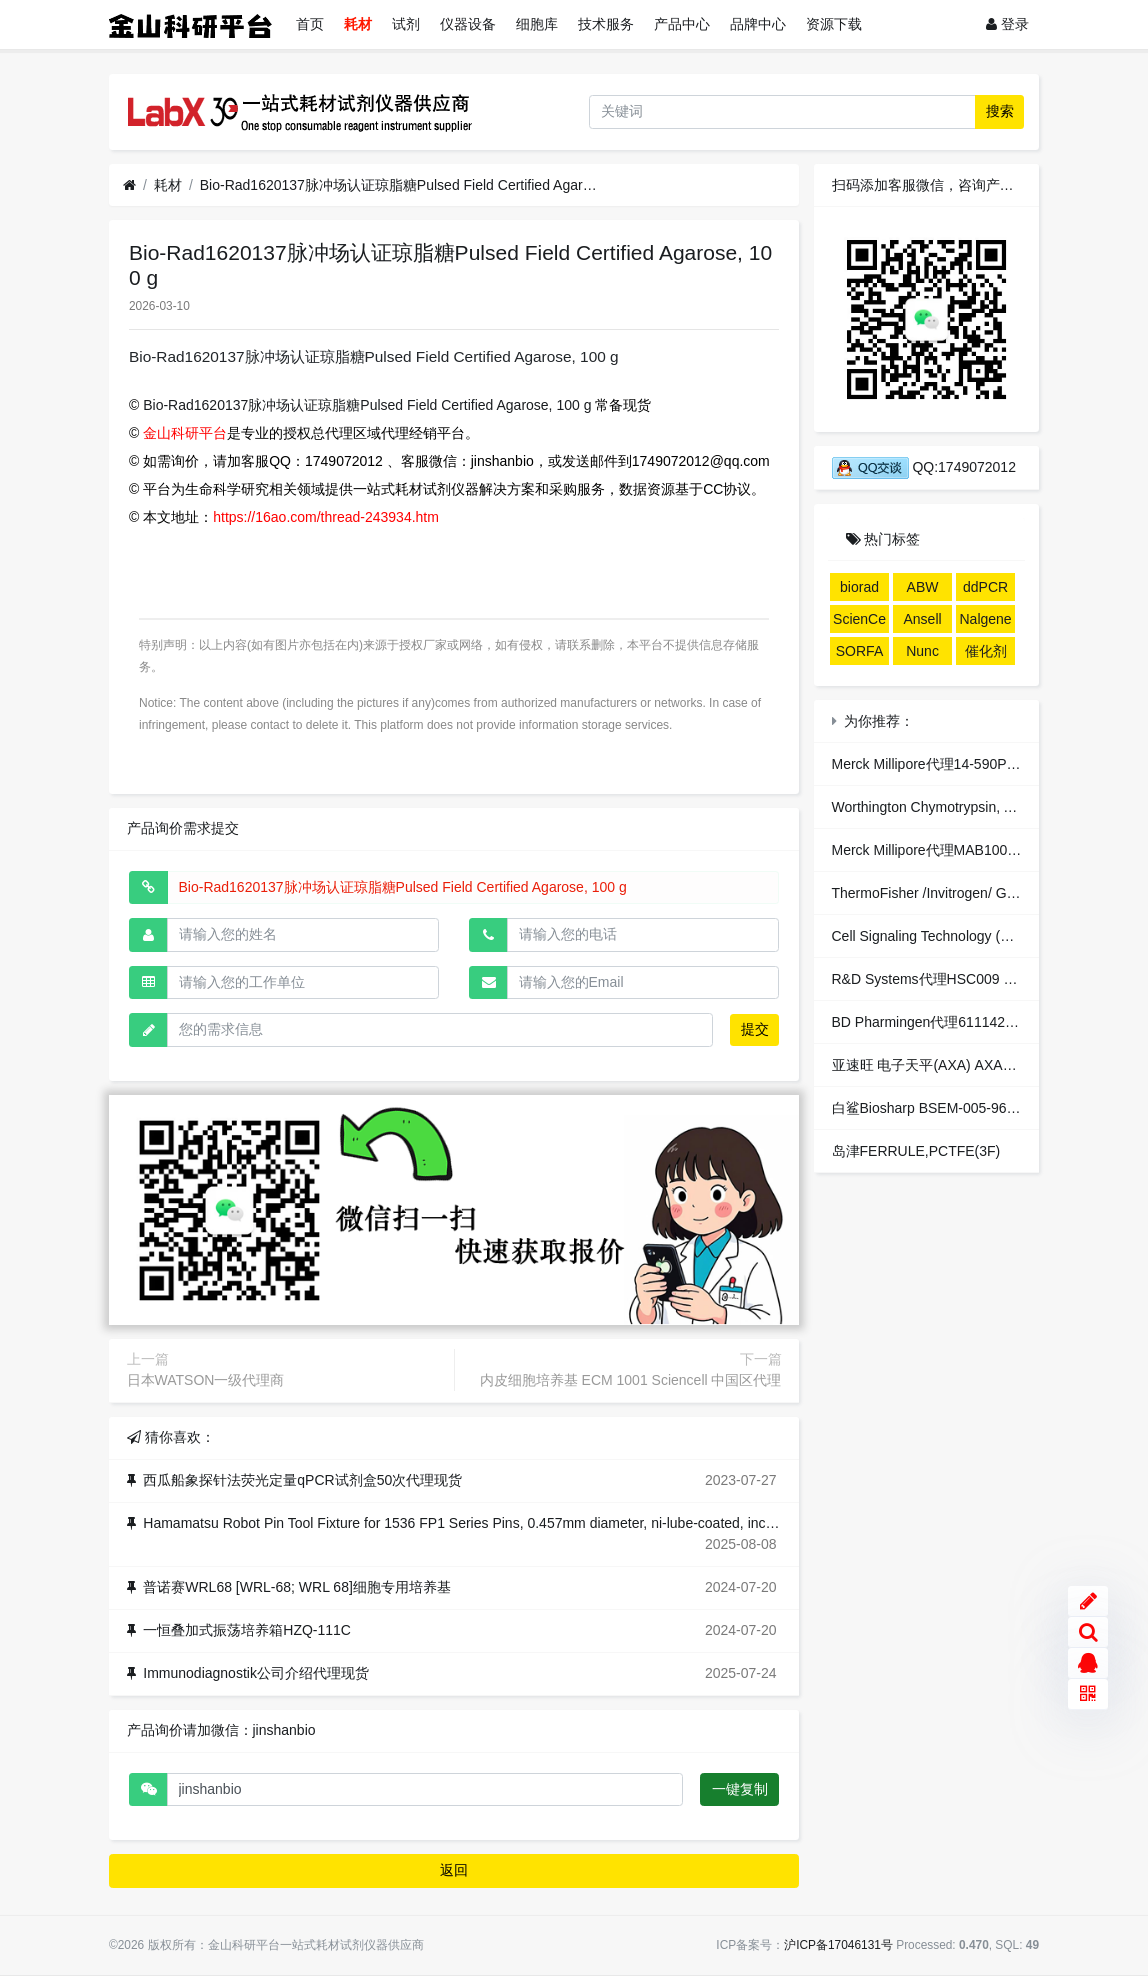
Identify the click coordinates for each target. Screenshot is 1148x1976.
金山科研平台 (185, 433)
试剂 (406, 24)
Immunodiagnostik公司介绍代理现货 (256, 1673)
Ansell (922, 619)
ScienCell (859, 622)
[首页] (129, 185)
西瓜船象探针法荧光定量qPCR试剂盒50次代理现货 (302, 1480)
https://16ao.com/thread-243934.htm (326, 517)
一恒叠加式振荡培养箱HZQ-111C (247, 1630)
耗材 (358, 24)
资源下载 (834, 24)
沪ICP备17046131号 (838, 1945)
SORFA (859, 651)
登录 (1007, 24)
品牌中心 (758, 24)
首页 (310, 24)
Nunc (922, 651)
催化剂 (986, 651)
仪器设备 (468, 24)
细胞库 (537, 24)
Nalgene (986, 619)
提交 (755, 1029)
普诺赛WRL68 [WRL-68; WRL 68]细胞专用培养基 (297, 1587)
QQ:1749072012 (924, 467)
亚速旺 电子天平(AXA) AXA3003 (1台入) (957, 1065)
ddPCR (985, 587)
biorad (859, 587)
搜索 (1000, 111)
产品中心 (682, 24)
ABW (923, 587)
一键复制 (740, 1789)
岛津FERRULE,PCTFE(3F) (916, 1151)
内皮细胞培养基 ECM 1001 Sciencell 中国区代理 (631, 1380)
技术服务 (606, 24)
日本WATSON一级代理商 (206, 1380)
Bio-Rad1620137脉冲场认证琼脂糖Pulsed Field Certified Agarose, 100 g (400, 185)
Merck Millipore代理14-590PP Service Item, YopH (985, 764)
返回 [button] (454, 1870)
